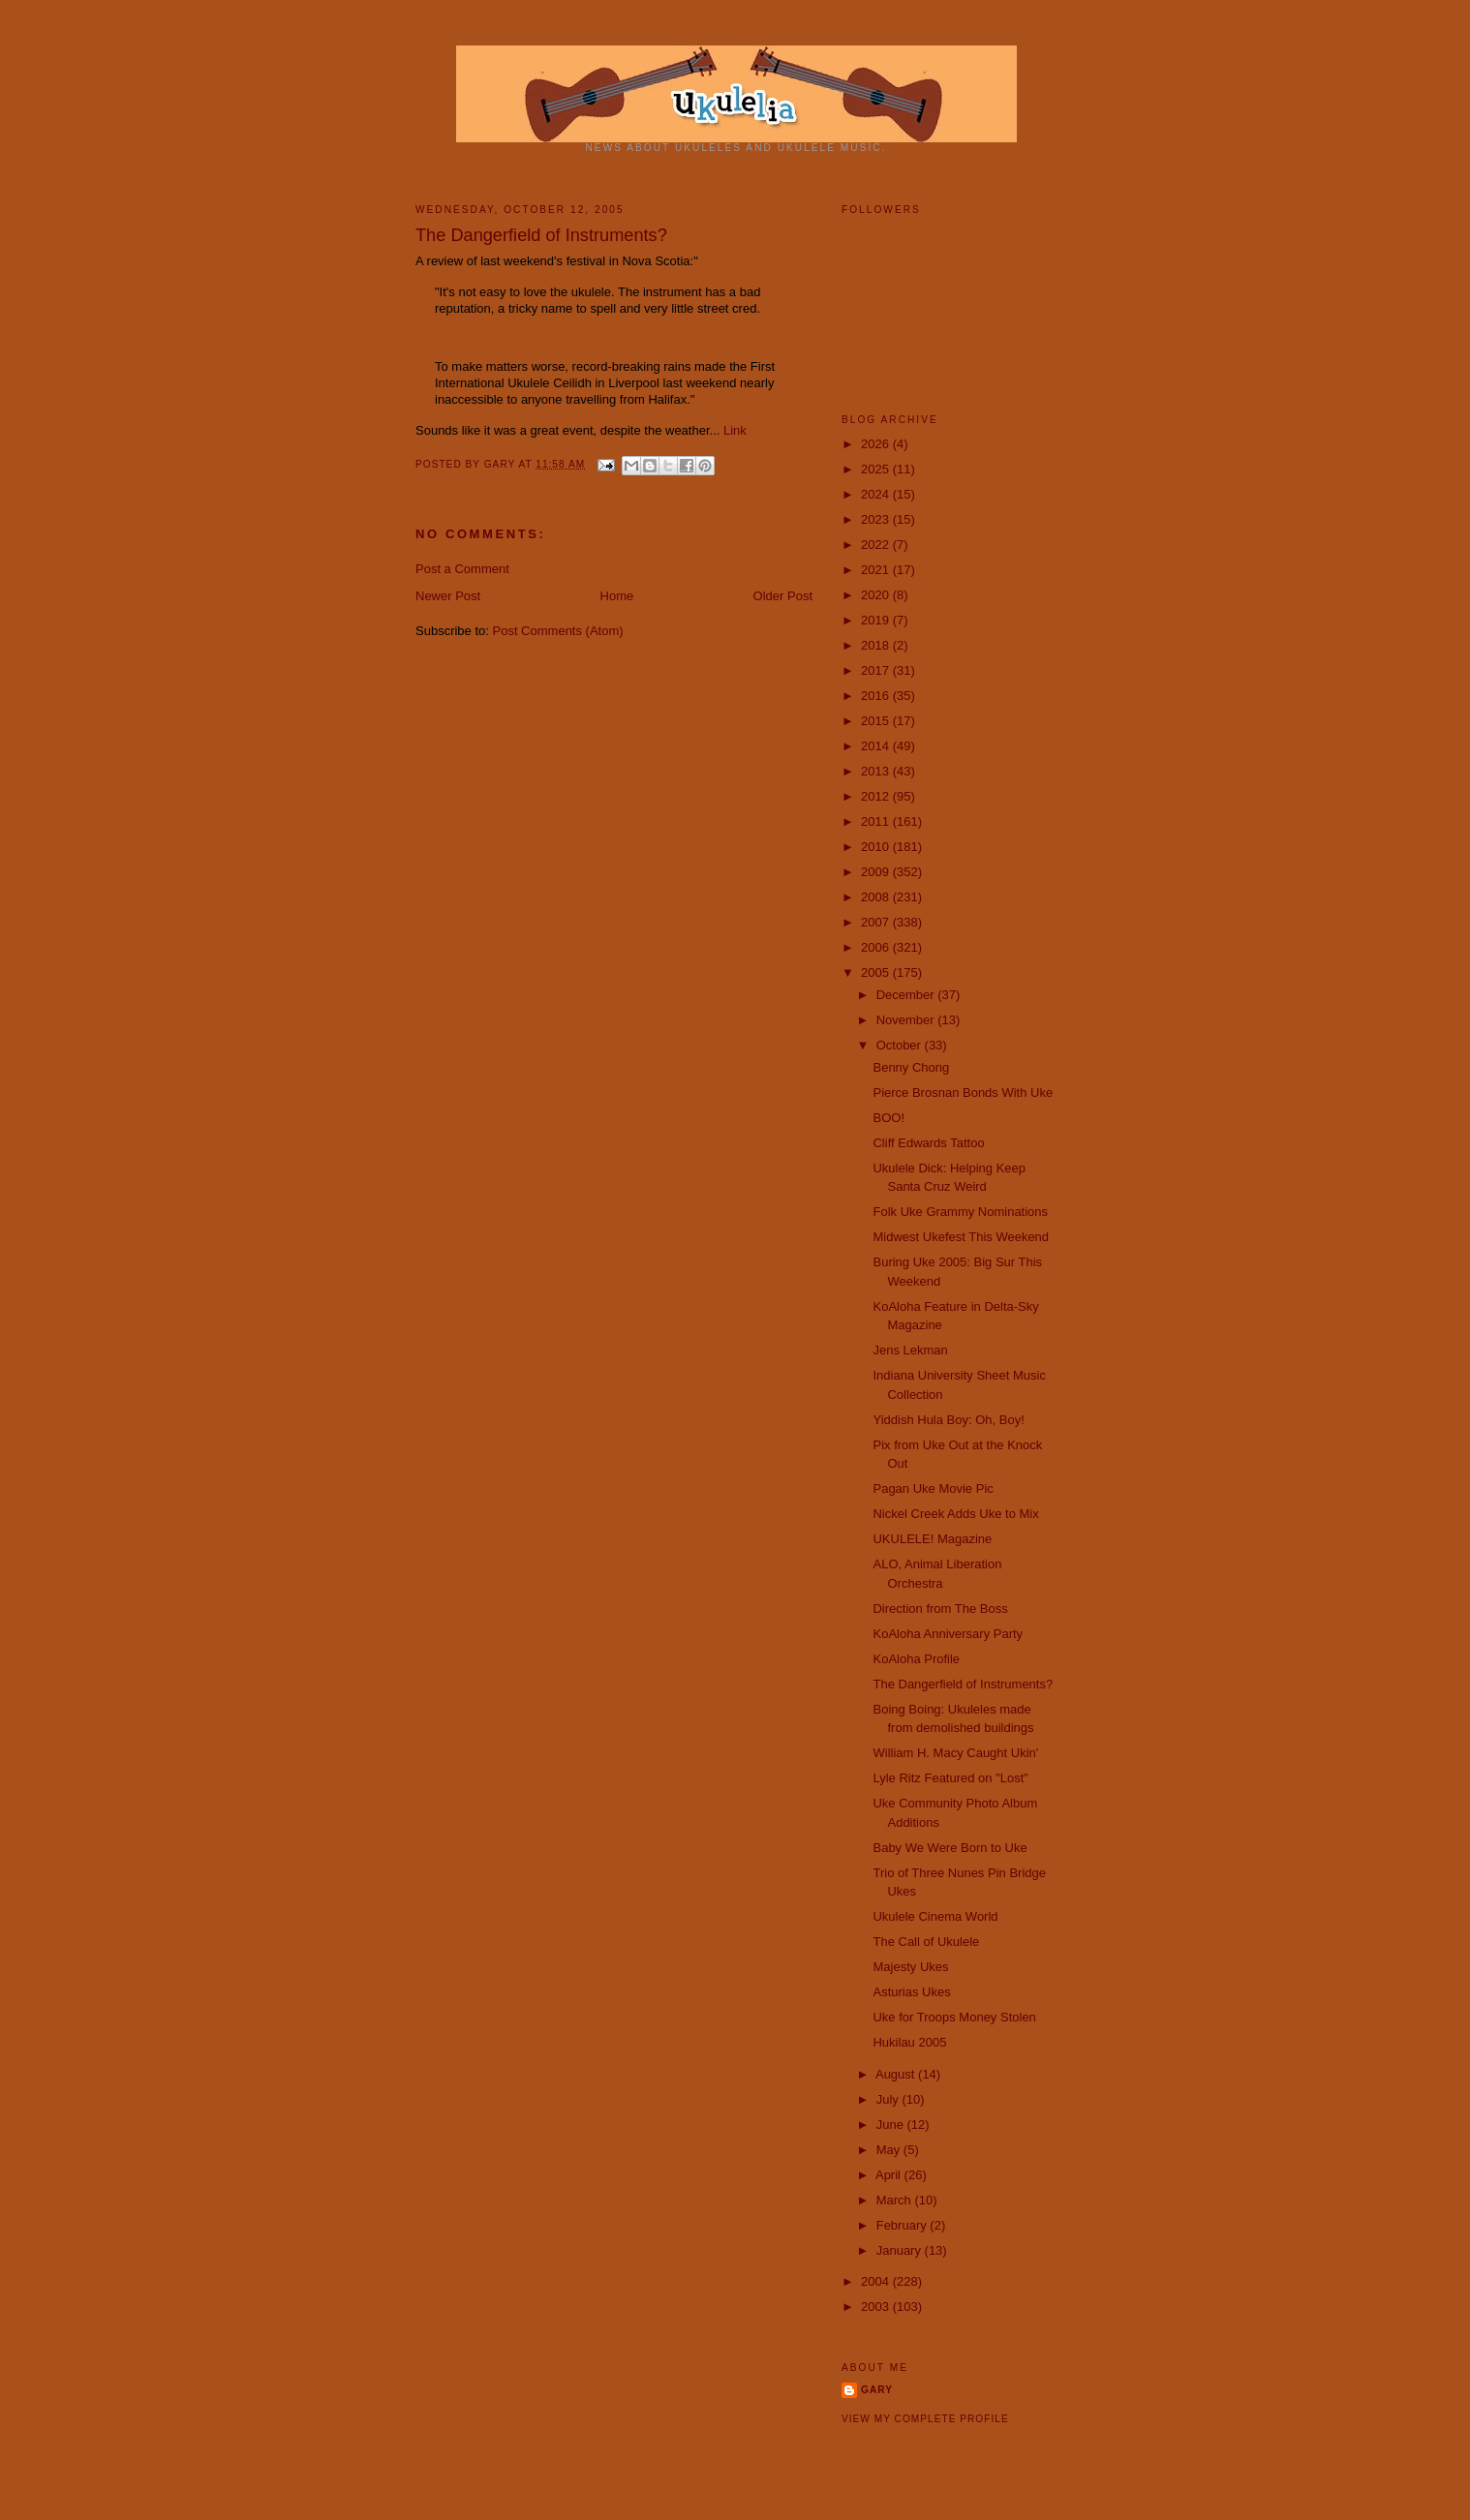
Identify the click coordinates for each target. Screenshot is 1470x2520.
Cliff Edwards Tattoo (928, 1143)
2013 (877, 771)
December (907, 994)
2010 (877, 846)
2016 (877, 695)
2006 (877, 947)
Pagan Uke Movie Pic (933, 1488)
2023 (877, 519)
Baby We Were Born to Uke (949, 1847)
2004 (877, 2281)
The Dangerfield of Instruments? (963, 1684)
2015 (877, 720)
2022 (877, 544)
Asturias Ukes (911, 1992)
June (891, 2124)
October (900, 1045)
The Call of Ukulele (926, 1941)
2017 (877, 670)
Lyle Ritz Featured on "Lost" (950, 1778)
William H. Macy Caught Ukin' (955, 1753)
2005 (877, 972)
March (895, 2200)
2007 (877, 922)
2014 (877, 746)
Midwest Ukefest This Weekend (961, 1237)
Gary (501, 464)
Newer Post (447, 596)
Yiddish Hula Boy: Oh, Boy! (948, 1419)
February (903, 2225)
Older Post (782, 596)
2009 (877, 872)
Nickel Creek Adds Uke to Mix (955, 1513)
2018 (877, 645)
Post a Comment (462, 569)
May (889, 2149)
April (889, 2175)
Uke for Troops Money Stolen (954, 2017)
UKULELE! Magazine (932, 1539)
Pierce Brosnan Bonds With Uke (963, 1092)
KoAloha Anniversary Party (948, 1633)
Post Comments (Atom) (558, 630)
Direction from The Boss (940, 1608)
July (889, 2099)
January (900, 2250)
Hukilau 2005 (909, 2042)
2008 (877, 897)
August (896, 2074)
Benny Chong (911, 1067)
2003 (877, 2306)
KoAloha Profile (916, 1659)
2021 (877, 569)
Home (617, 596)
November (907, 1020)
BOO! (888, 1117)
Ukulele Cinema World (935, 1916)
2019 (877, 620)
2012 (877, 796)
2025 (877, 469)
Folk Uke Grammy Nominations (960, 1211)
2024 (877, 494)
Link (735, 430)
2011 (877, 821)
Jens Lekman (910, 1350)
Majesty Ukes (910, 1966)
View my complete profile (925, 2419)
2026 (877, 444)
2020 (877, 595)
